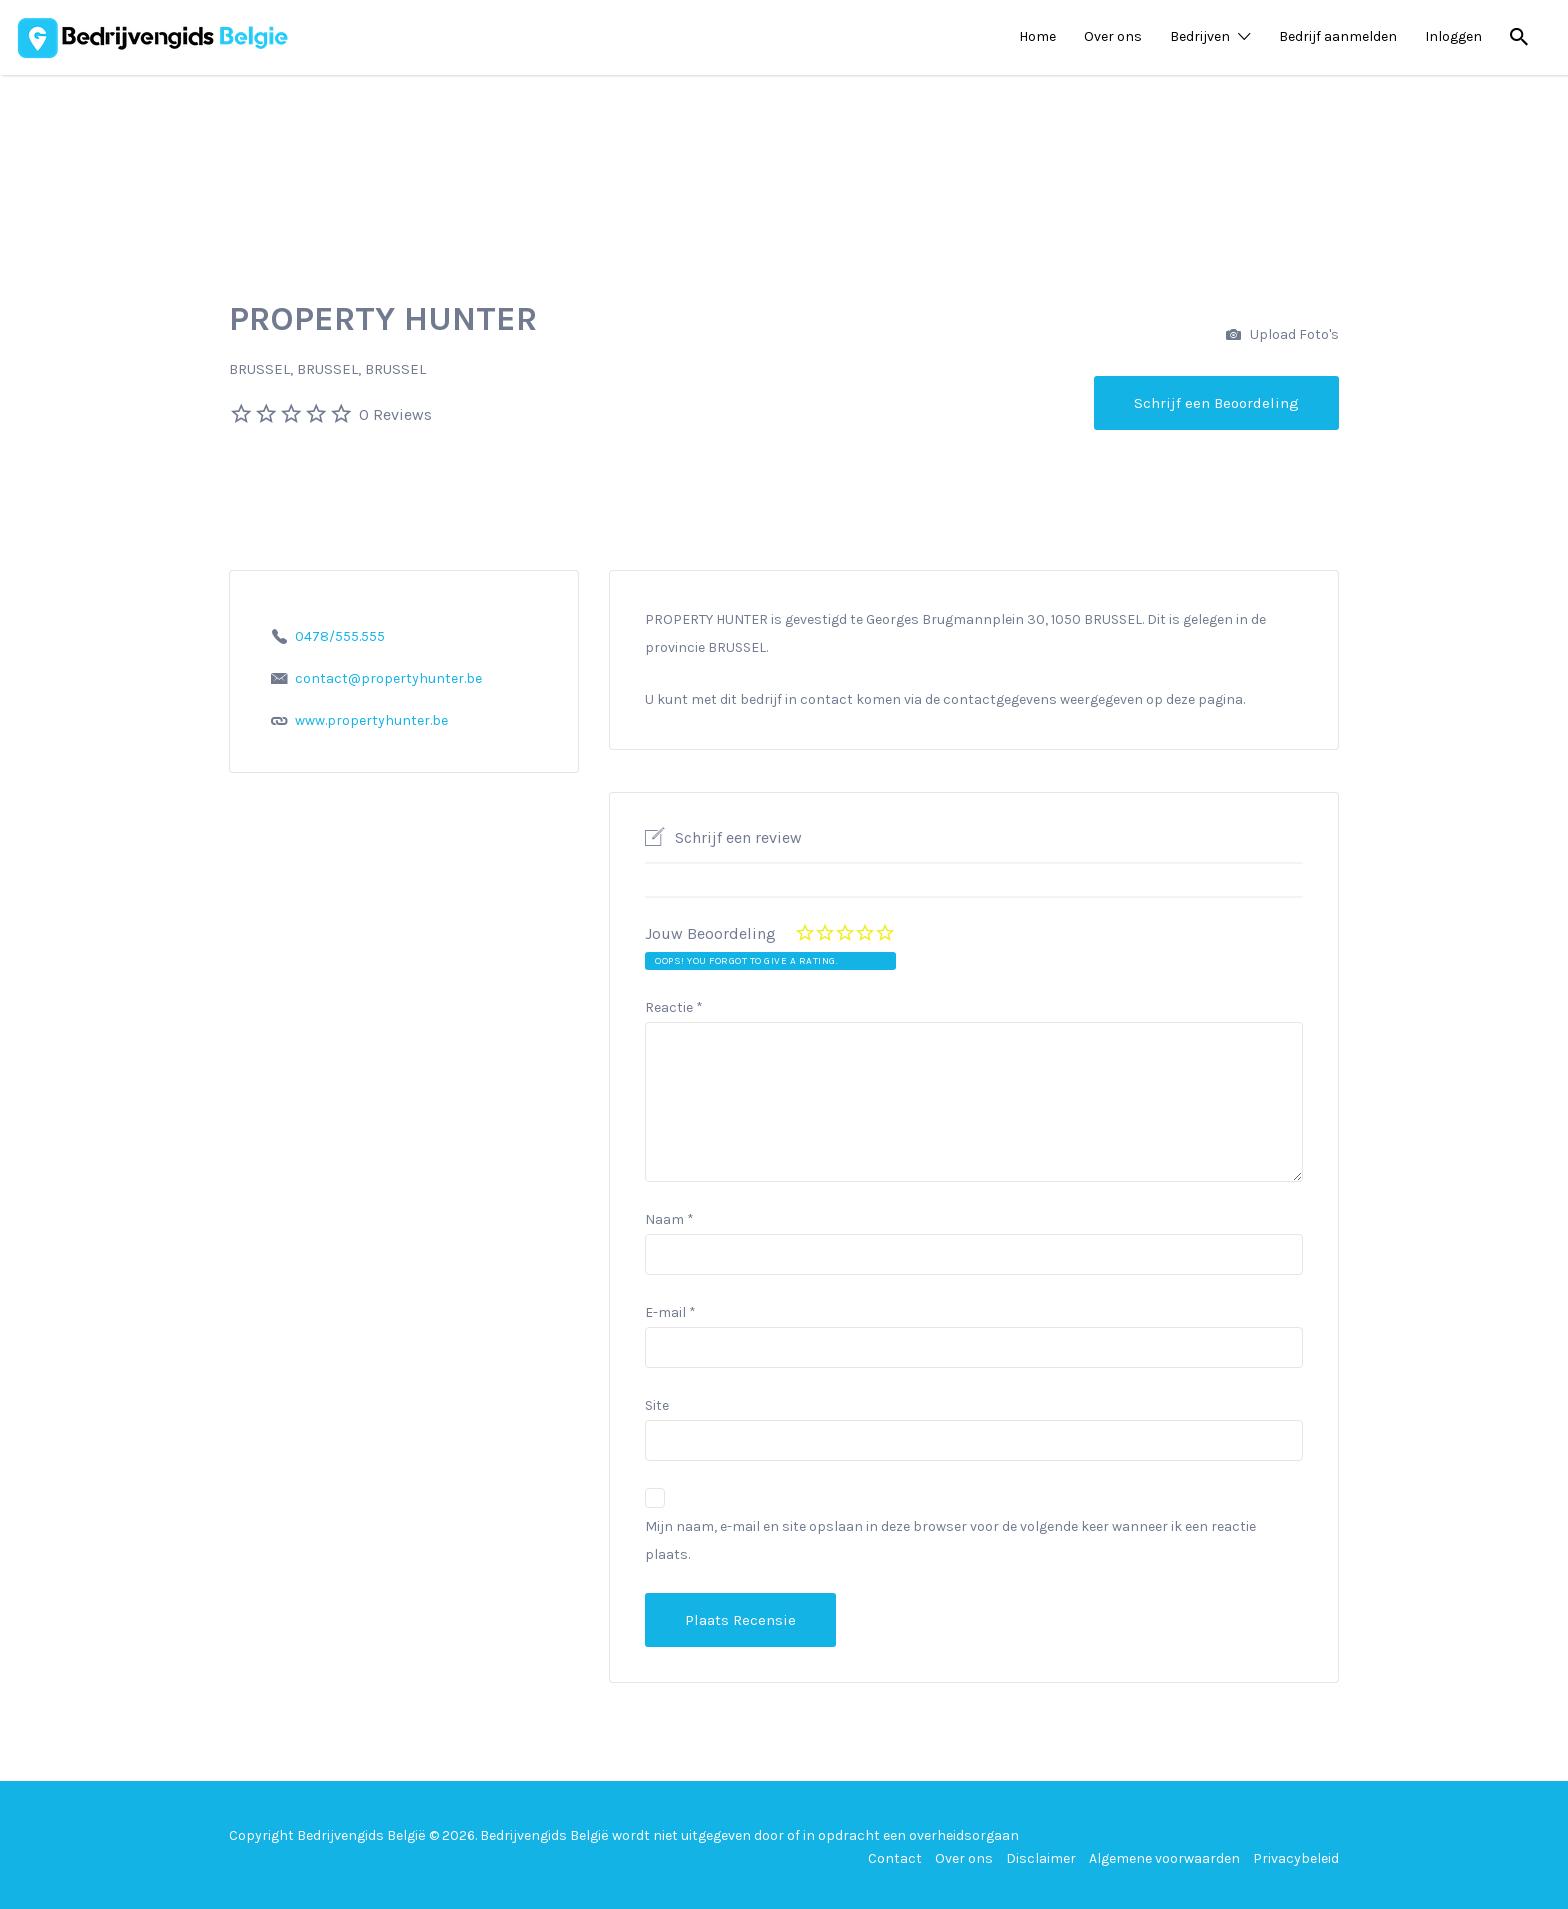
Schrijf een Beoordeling (1216, 403)
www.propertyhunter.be (371, 720)
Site (657, 1405)
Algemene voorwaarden (1164, 1858)
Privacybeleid (1296, 1858)
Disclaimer (1041, 1858)
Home (1037, 36)
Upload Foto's (1282, 335)
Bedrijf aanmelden (1338, 36)
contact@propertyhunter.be (388, 678)
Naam (669, 1219)
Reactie (674, 1007)
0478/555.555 (340, 636)
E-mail (670, 1312)
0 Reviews (395, 414)
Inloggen (1453, 36)
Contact (895, 1858)
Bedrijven (1200, 36)
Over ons (1113, 36)
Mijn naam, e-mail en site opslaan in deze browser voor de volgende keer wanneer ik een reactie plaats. (950, 1540)
